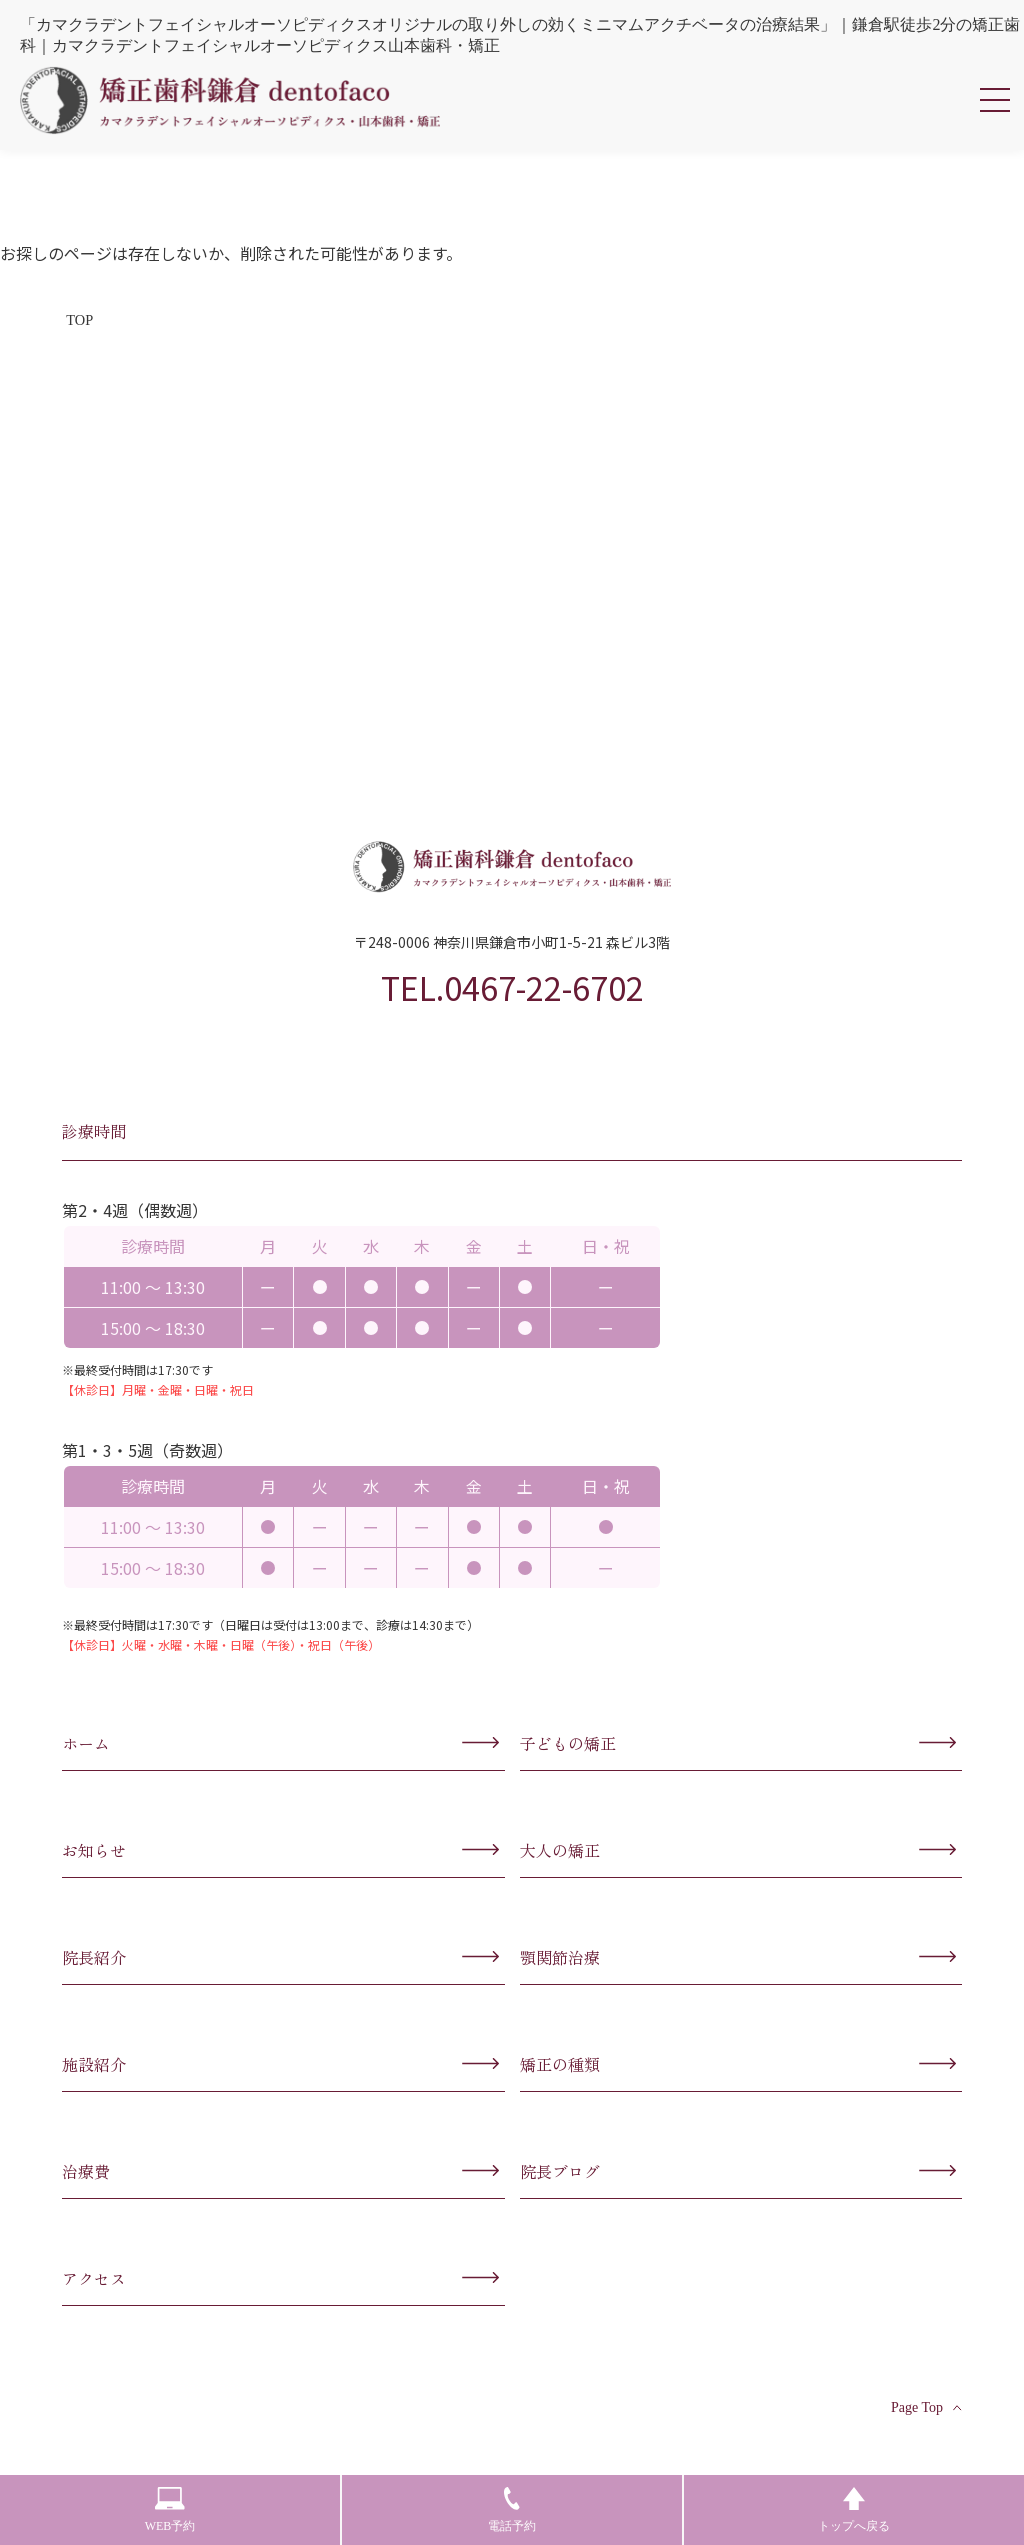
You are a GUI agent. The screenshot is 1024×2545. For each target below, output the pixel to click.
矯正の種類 (560, 2064)
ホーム (86, 1743)
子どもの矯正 (568, 1743)
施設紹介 (94, 2064)
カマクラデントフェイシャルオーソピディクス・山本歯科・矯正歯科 (230, 100)
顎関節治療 (560, 1957)
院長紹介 (94, 1957)
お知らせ (94, 1850)
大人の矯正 (560, 1850)
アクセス (94, 2278)
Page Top (926, 2407)
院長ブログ (560, 2171)
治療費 (86, 2171)
